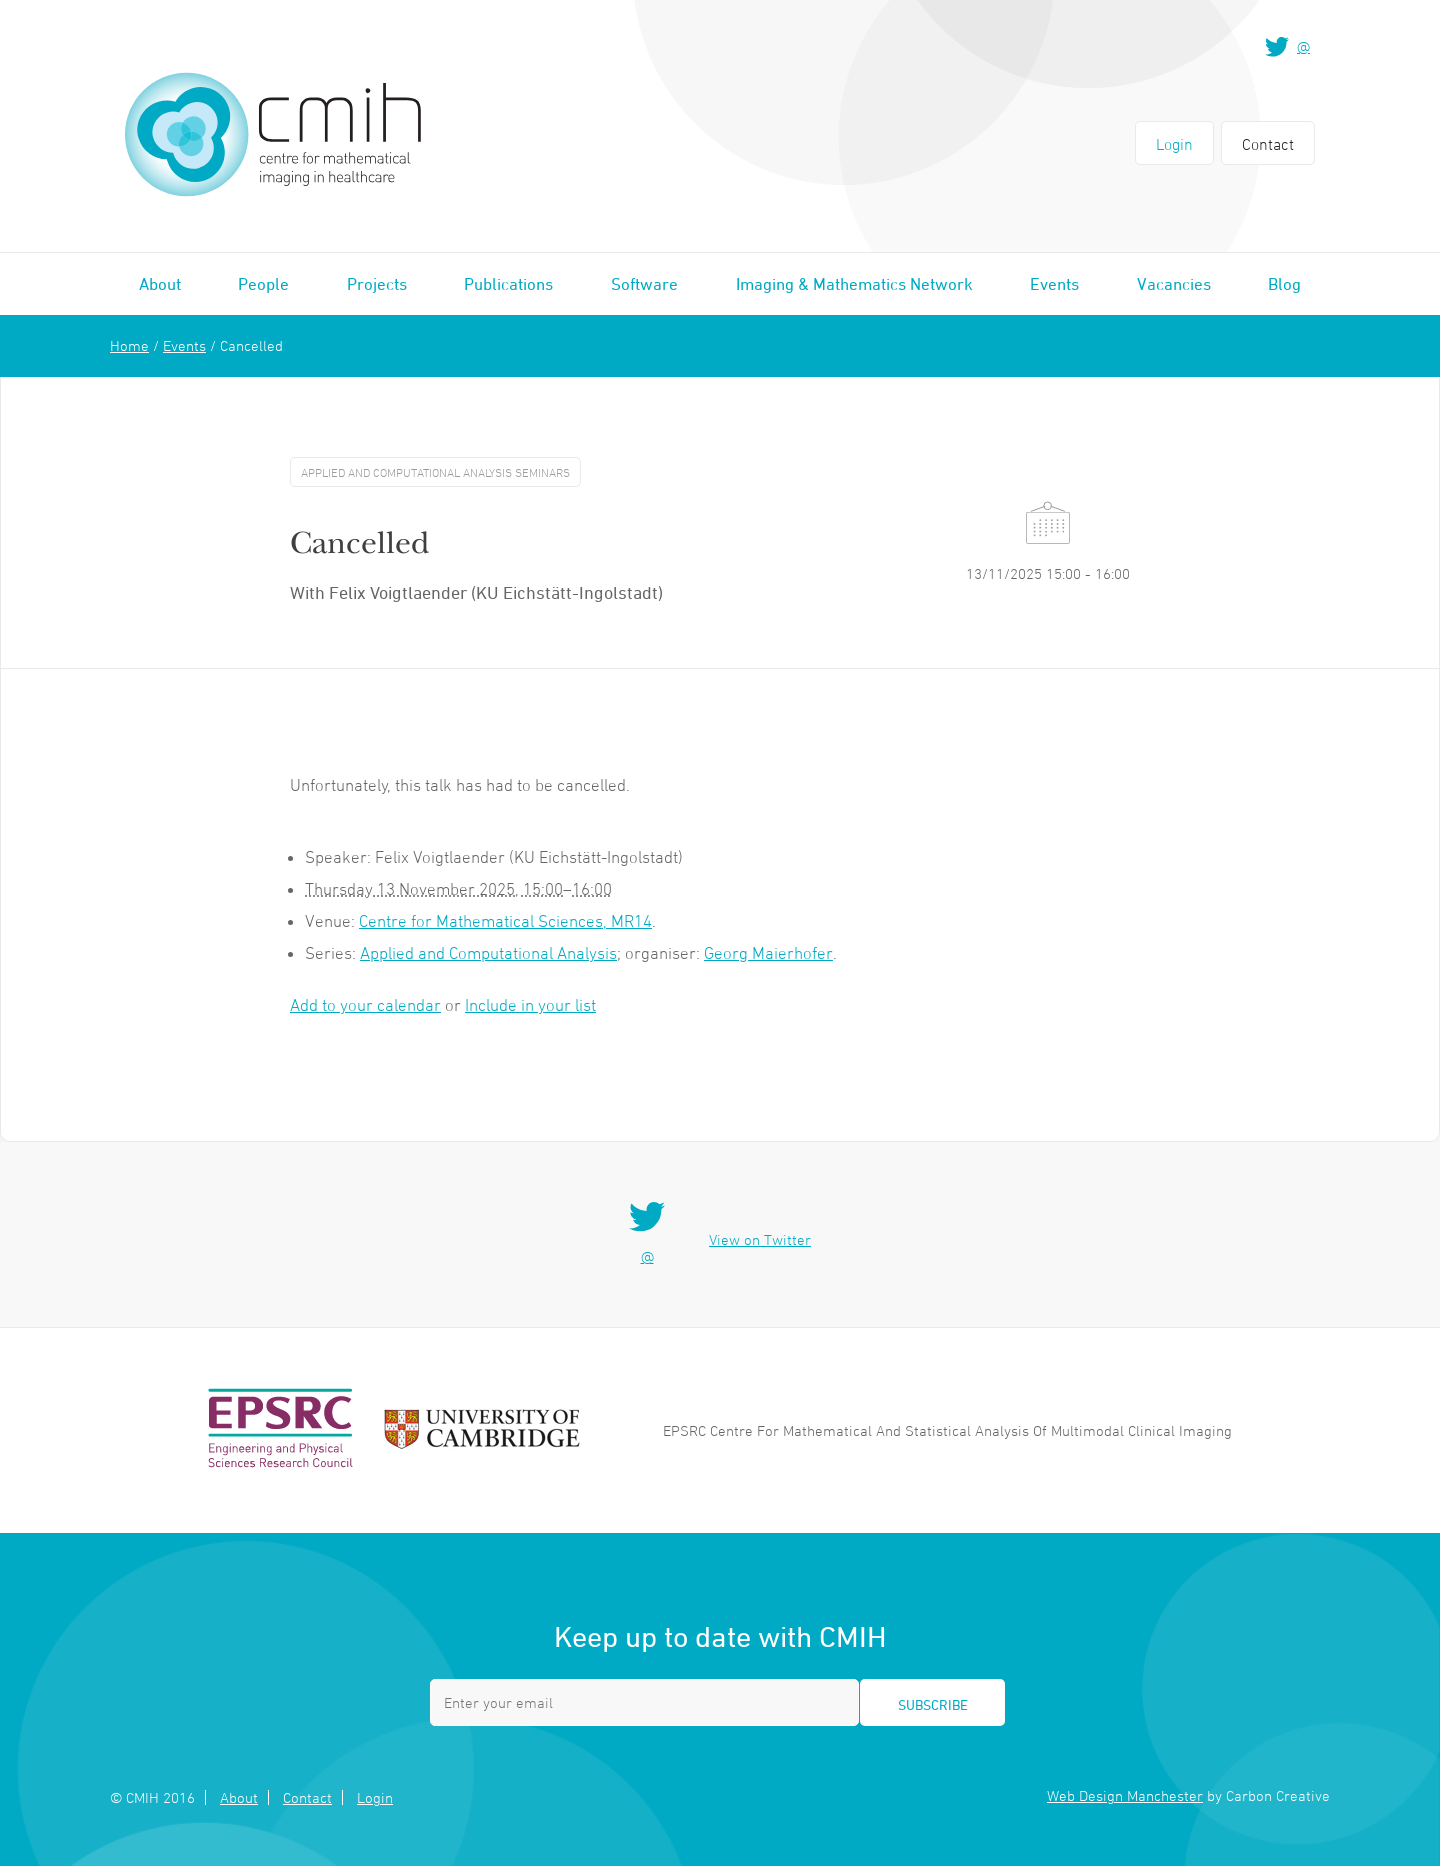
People (263, 284)
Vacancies (1174, 284)
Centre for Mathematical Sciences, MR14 (505, 921)
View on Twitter (760, 1239)
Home (129, 345)
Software (644, 284)
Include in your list (530, 1005)
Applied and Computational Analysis (488, 953)
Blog (1284, 284)
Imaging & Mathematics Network (854, 284)
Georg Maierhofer (768, 953)
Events (1054, 284)
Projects (377, 284)
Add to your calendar (365, 1005)
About (160, 284)
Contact (1268, 144)
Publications (508, 284)
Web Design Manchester (1125, 1795)
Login (1174, 144)
